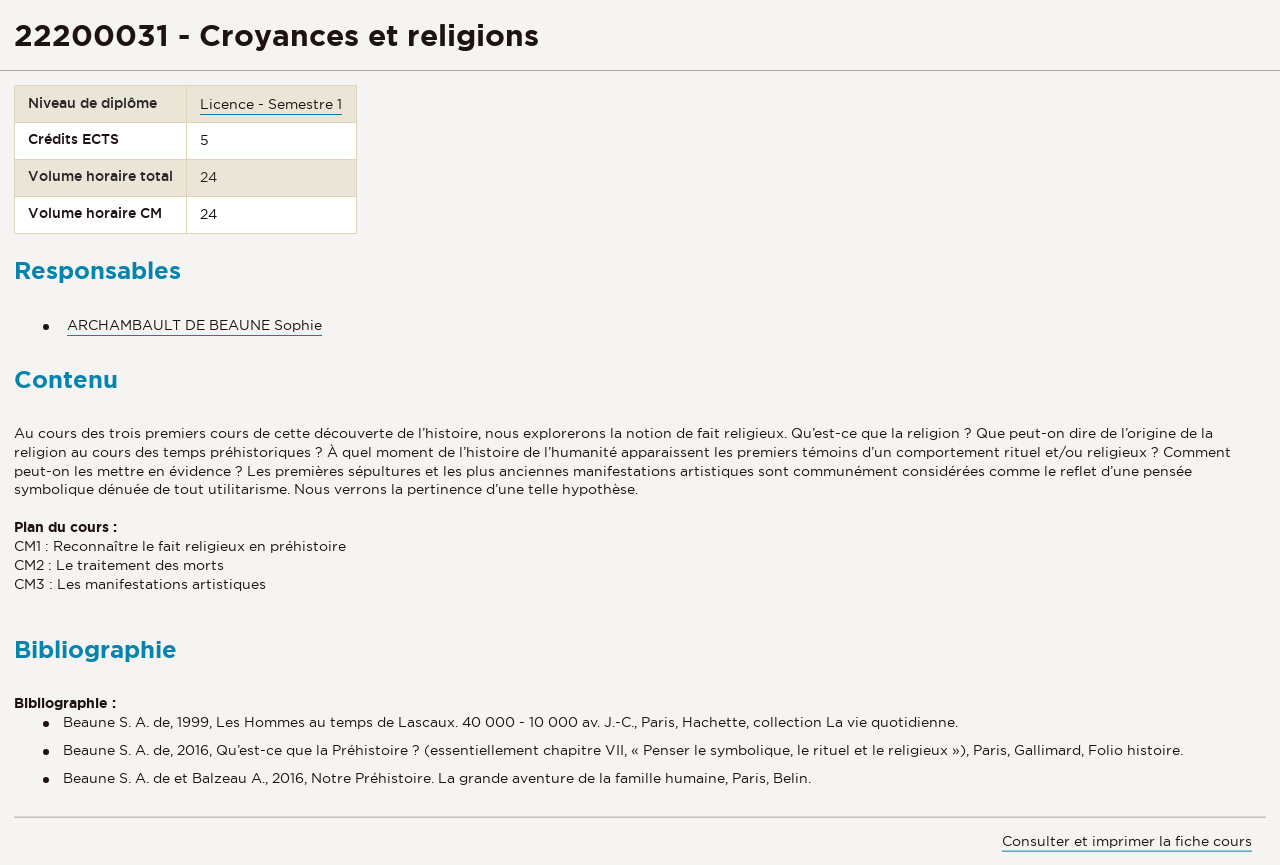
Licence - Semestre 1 (271, 104)
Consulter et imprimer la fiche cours (1127, 841)
